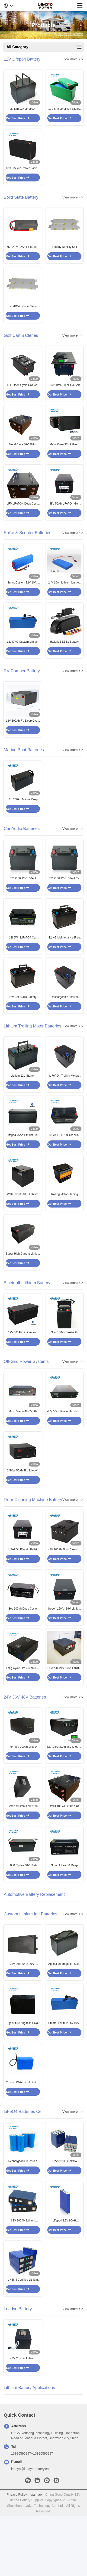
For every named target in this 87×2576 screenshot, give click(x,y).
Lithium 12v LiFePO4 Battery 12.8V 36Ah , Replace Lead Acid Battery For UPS (22, 111)
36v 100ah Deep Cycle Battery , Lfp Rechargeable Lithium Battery (22, 1649)
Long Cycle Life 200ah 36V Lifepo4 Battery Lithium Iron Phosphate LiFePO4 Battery (23, 1710)
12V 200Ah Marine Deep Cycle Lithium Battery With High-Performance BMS (22, 819)
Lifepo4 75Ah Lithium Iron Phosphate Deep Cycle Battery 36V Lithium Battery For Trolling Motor (23, 1163)
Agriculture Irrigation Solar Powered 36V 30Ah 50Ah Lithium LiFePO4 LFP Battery (64, 2013)
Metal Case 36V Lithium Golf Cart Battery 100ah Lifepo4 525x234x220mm (64, 455)
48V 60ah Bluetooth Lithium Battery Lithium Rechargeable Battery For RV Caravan (64, 1446)
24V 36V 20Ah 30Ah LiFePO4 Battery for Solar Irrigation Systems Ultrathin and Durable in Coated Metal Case (22, 2013)
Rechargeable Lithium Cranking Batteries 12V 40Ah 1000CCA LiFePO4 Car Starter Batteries (64, 1022)
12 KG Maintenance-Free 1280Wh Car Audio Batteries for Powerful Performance (64, 960)
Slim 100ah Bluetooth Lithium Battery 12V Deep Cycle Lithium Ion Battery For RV (64, 1366)
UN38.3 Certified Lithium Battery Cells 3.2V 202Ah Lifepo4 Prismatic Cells (22, 2338)
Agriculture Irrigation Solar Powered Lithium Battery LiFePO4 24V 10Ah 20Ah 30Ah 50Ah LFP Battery (22, 2074)
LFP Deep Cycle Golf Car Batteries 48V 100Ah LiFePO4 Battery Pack (22, 394)
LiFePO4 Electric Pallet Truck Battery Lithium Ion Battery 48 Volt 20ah (22, 1588)
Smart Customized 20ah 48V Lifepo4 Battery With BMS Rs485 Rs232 (22, 1852)
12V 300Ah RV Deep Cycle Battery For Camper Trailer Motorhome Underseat (22, 738)
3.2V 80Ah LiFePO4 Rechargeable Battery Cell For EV (64, 2216)
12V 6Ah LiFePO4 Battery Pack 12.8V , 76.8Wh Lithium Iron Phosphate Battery (64, 111)
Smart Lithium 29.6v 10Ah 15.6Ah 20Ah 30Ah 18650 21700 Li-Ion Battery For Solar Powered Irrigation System (64, 2074)
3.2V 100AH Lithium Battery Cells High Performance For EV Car (22, 2277)
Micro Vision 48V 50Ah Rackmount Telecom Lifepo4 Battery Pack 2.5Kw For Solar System (23, 1446)
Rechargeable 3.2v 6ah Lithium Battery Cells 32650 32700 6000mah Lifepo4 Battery (23, 2216)
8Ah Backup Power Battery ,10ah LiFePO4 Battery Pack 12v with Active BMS (22, 172)
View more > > (72, 59)
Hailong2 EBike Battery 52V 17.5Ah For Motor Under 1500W (64, 658)
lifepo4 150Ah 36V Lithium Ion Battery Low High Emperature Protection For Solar (64, 1649)
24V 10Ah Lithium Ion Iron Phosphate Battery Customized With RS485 (64, 597)
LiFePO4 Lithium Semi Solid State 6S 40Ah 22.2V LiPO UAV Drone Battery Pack (22, 313)
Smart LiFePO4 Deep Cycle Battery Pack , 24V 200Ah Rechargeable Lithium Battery (64, 1913)
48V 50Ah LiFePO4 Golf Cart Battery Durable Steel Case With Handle (64, 516)
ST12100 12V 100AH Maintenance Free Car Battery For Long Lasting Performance (22, 899)
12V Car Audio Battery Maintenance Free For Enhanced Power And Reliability (22, 1022)
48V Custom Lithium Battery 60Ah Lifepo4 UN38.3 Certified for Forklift (22, 2418)
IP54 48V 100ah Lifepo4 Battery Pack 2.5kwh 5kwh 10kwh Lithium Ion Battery (22, 1791)
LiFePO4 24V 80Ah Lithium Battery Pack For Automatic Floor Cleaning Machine (64, 1710)
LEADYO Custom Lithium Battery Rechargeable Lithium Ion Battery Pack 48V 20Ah (22, 658)
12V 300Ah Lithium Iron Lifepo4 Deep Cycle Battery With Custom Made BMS (23, 1366)
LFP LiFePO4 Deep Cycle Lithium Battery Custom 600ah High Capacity (23, 516)
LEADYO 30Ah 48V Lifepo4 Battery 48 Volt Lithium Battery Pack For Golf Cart (64, 1791)
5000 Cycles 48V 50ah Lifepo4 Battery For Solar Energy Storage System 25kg (22, 1913)
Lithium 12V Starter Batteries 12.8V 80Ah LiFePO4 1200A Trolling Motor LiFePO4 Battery (22, 1102)
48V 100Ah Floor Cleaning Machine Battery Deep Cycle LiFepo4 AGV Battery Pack (64, 1588)
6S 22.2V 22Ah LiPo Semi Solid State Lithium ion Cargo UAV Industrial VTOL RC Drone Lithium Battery (23, 252)
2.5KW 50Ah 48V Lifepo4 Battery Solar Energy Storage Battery (22, 1507)
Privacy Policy (17, 2554)
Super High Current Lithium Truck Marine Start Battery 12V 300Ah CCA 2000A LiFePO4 (22, 1285)
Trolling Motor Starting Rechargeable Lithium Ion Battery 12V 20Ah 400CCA (64, 1224)
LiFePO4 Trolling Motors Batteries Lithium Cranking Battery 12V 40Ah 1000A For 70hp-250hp (64, 1102)
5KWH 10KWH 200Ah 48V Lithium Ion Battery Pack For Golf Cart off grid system (64, 1852)
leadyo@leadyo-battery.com (31, 2528)
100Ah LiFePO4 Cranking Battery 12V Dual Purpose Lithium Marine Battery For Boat (64, 1163)
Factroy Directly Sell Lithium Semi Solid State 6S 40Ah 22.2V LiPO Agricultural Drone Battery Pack (64, 252)
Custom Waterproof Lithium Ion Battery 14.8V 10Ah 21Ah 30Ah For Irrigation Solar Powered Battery (23, 2135)
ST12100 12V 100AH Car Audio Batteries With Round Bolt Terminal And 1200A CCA (64, 899)
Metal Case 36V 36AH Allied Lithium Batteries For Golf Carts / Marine (22, 455)
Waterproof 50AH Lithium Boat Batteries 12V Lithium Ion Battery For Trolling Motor (22, 1224)
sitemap (36, 2554)
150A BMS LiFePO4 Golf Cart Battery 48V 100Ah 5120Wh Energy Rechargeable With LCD (64, 394)
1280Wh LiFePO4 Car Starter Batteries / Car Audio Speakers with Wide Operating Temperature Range (22, 960)
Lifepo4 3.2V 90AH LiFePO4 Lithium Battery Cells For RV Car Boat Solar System (64, 2277)
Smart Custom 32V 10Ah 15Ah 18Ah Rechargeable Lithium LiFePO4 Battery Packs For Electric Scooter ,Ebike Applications (22, 597)
